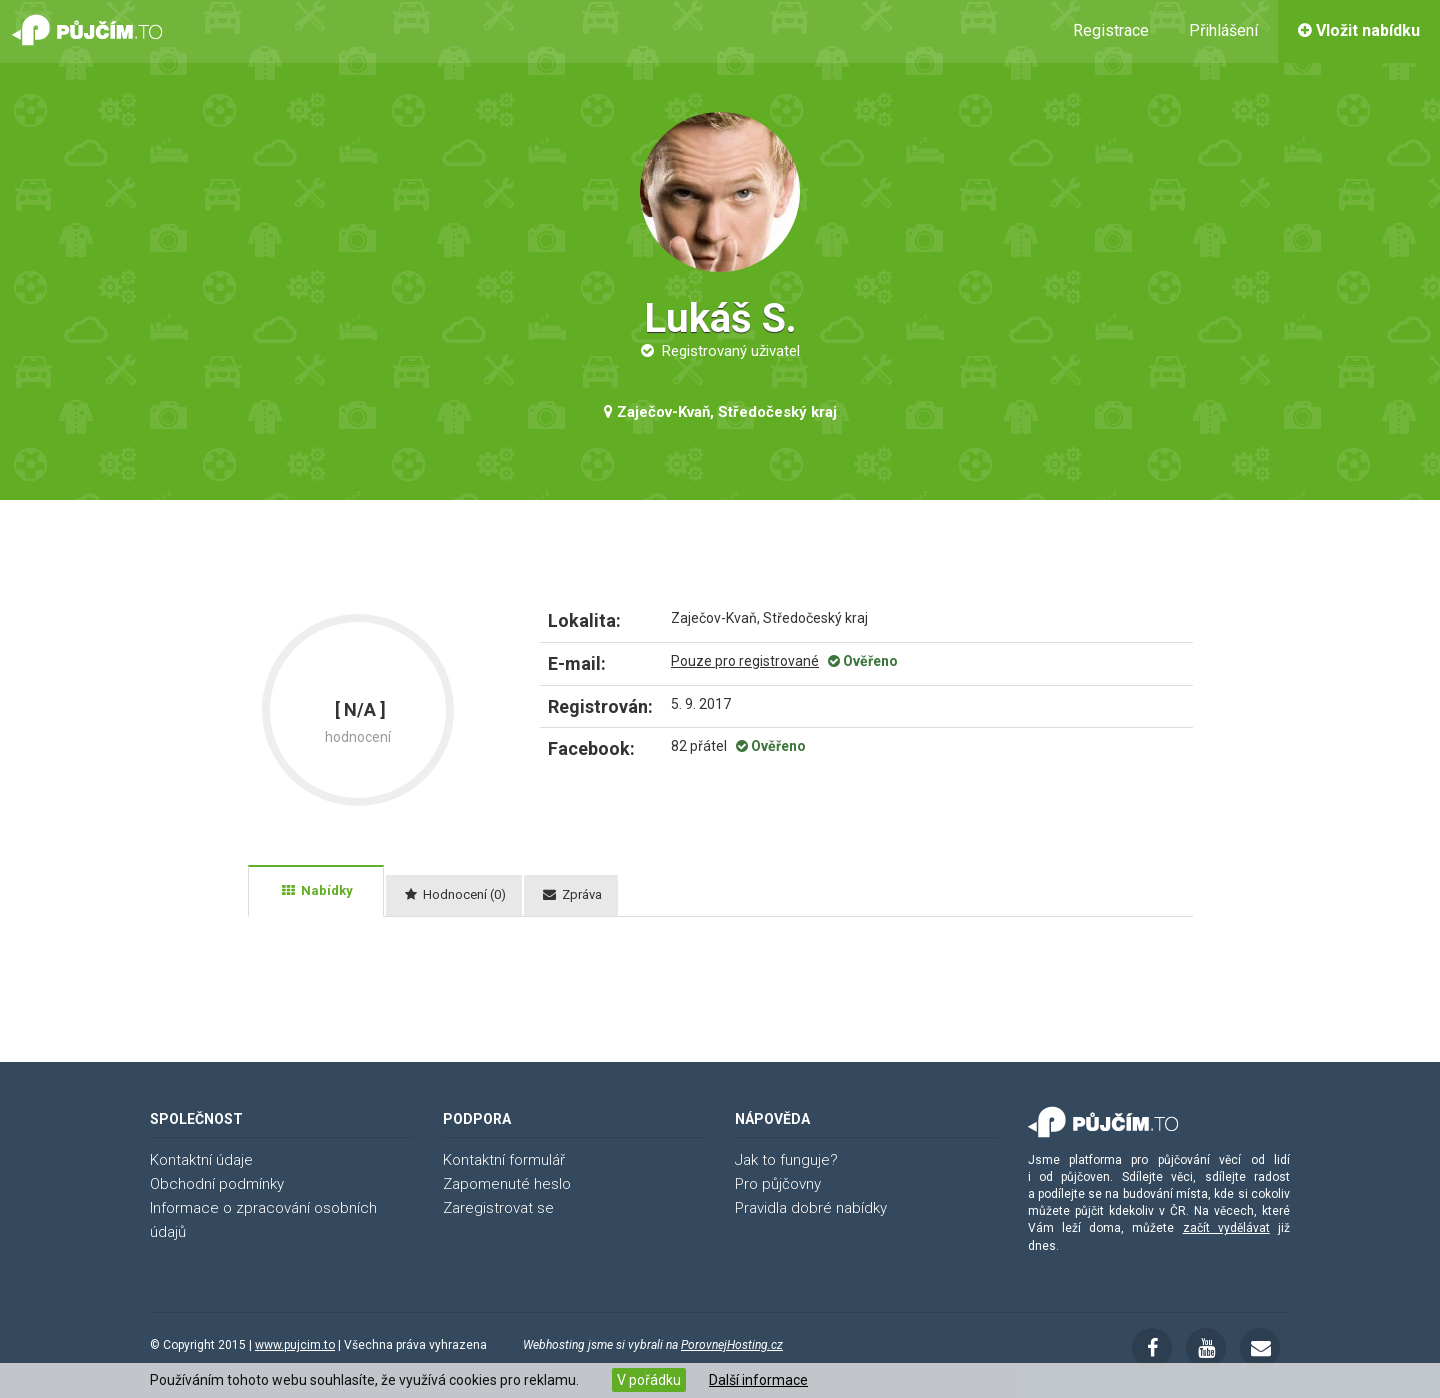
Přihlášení (1223, 30)
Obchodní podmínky (217, 1184)
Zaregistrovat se (498, 1208)
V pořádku (649, 1380)
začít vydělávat (1226, 1228)
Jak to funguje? (786, 1160)
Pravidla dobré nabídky (811, 1208)
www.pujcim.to (295, 1345)
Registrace (1111, 30)
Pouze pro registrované (745, 661)
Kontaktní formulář (504, 1160)
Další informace (758, 1380)
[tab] (316, 891)
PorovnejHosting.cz (732, 1345)
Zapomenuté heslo (507, 1184)
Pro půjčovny (778, 1184)
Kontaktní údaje (201, 1160)
